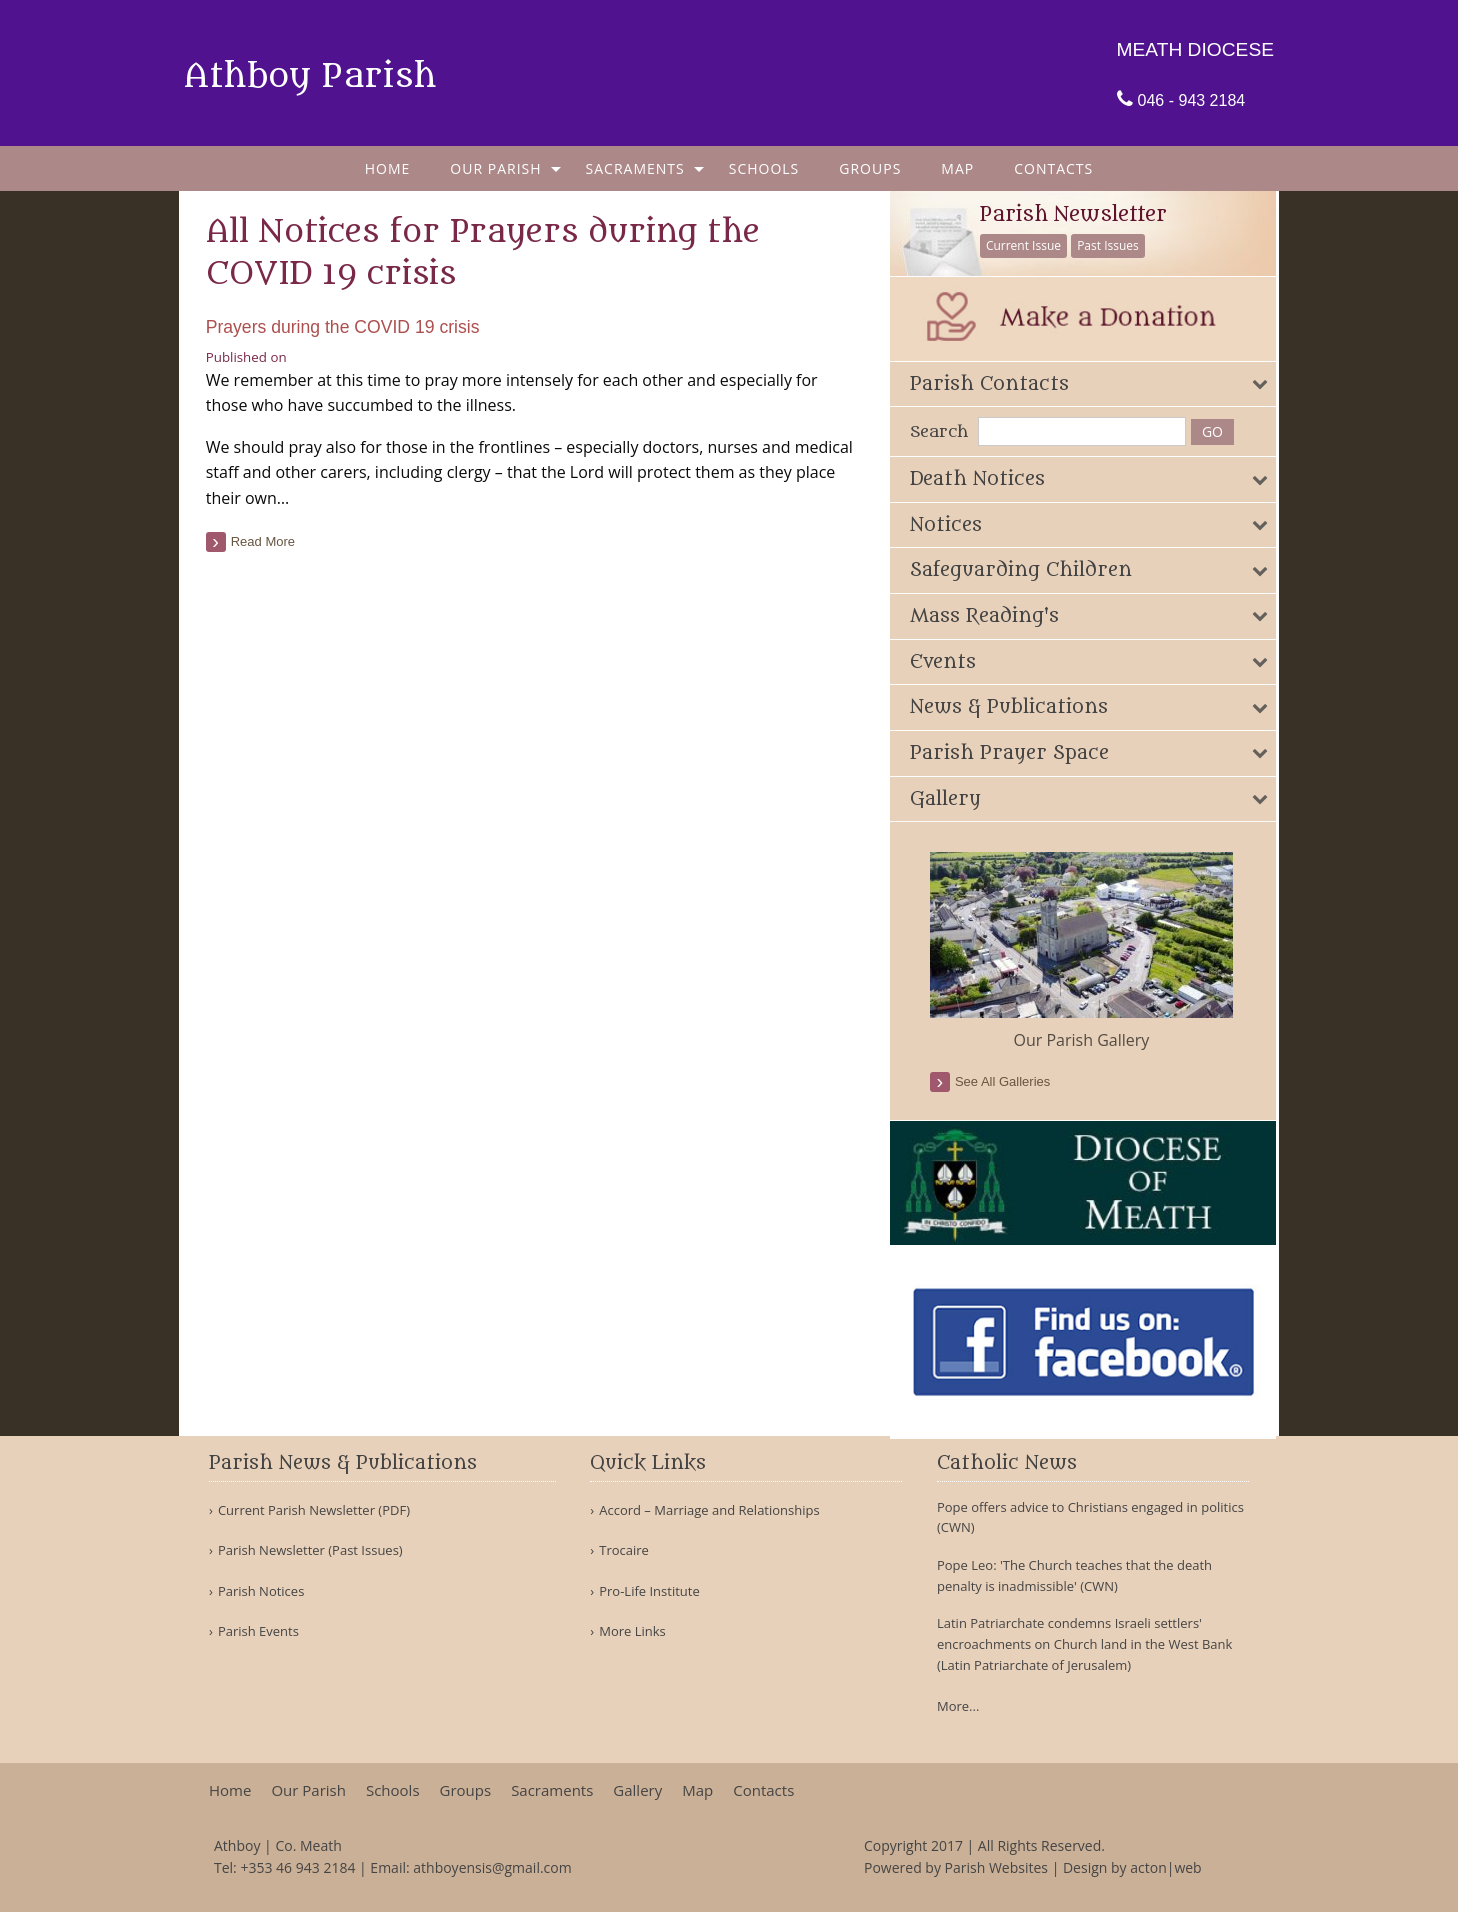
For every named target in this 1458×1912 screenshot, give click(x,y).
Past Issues (1115, 245)
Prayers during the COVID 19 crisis (346, 327)
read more (266, 541)
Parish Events (258, 1631)
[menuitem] (388, 168)
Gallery (637, 1790)
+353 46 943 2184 (297, 1867)
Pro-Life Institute (649, 1591)
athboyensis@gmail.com (492, 1867)
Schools (764, 168)
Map (957, 168)
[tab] (1088, 383)
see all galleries (1009, 1081)
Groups (870, 168)
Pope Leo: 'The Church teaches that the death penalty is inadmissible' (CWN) (1074, 1575)
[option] (1088, 952)
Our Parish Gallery (1088, 1040)
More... (958, 1706)
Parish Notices (261, 1591)
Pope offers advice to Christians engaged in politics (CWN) (1090, 1517)
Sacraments (635, 168)
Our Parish (495, 168)
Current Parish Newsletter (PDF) (314, 1510)
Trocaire (624, 1550)
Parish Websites (996, 1867)
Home (388, 168)
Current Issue (1030, 245)
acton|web (1165, 1867)
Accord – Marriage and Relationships (709, 1510)
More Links (632, 1631)
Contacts (1053, 168)
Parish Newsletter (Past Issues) (310, 1550)
